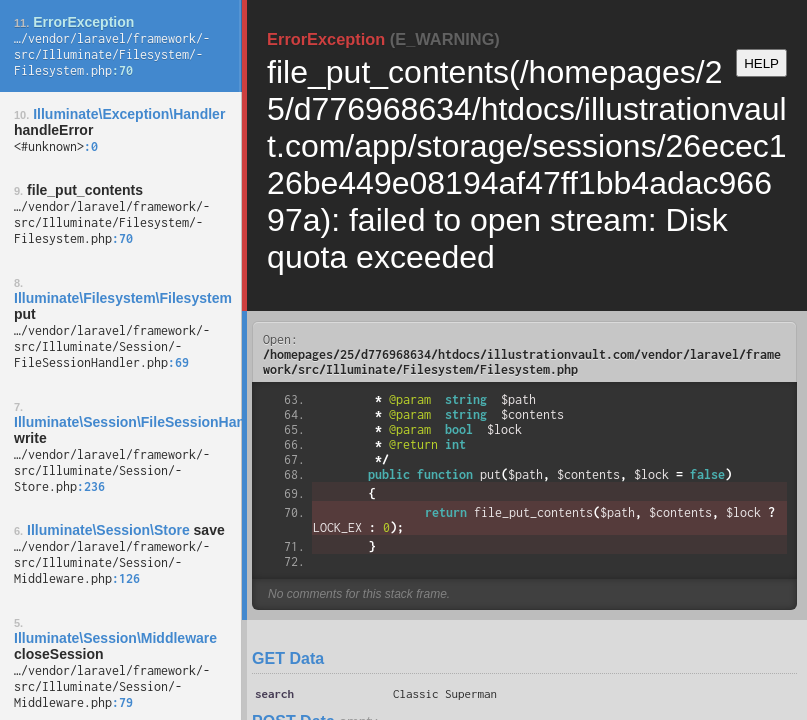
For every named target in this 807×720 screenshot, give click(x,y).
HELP (761, 63)
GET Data (288, 658)
